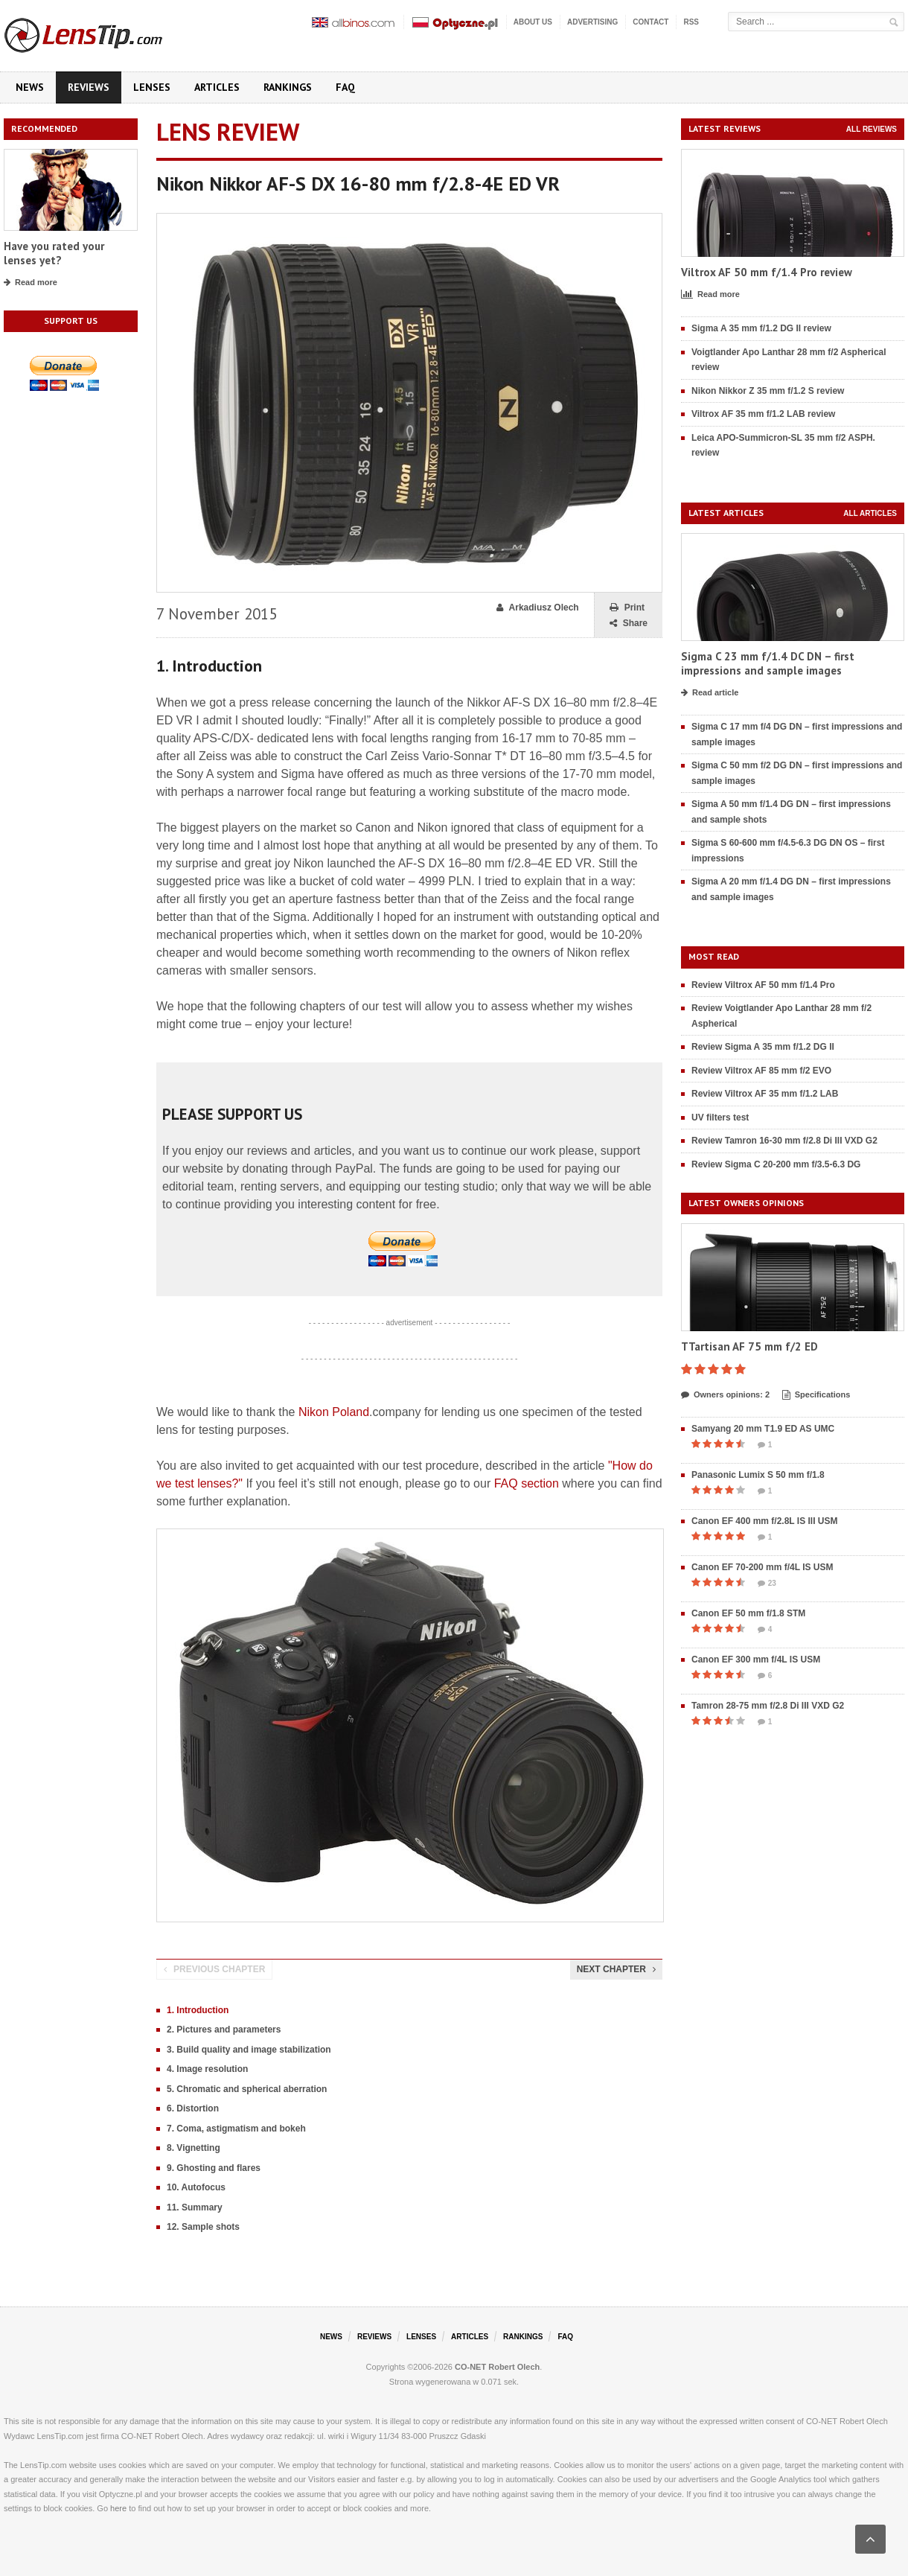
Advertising (592, 22)
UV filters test (720, 1117)
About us (533, 22)
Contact (650, 22)
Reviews (88, 87)
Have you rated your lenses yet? (54, 253)
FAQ (345, 87)
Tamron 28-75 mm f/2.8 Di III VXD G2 (767, 1705)
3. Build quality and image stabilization (249, 2049)
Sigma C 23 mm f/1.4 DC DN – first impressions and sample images (767, 663)
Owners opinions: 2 (725, 1395)
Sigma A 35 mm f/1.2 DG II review (761, 328)
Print (627, 608)
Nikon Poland (333, 1412)
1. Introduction (197, 2010)
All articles (870, 513)
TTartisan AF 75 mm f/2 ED (749, 1346)
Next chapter (616, 1969)
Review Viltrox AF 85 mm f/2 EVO (761, 1070)
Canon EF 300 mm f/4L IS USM (755, 1659)
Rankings (287, 87)
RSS (691, 22)
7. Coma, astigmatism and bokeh (236, 2128)
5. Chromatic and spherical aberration (247, 2089)
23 (767, 1583)
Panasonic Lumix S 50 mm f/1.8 (758, 1475)
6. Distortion (193, 2108)
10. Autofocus (196, 2187)
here (118, 2508)
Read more (30, 282)
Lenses (151, 87)
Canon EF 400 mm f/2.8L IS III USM (764, 1521)
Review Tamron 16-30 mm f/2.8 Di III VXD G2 (784, 1140)
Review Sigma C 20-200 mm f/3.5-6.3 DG (775, 1164)
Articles (217, 87)
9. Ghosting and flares (213, 2168)
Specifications (816, 1395)
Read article (709, 693)
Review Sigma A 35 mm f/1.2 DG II (762, 1047)
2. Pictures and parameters (224, 2029)
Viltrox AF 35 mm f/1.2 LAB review (763, 414)
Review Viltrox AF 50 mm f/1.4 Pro (763, 985)
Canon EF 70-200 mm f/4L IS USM (762, 1567)
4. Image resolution (207, 2069)
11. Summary (195, 2207)
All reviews (871, 129)
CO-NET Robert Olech (497, 2366)
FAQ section (526, 1483)
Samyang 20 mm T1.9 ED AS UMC (762, 1429)
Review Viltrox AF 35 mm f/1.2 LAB (764, 1093)
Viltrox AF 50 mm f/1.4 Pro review (766, 272)
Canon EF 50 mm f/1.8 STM (748, 1613)
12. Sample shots (203, 2227)
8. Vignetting (193, 2148)
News (30, 87)
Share (629, 623)
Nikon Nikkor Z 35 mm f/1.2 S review (767, 391)
